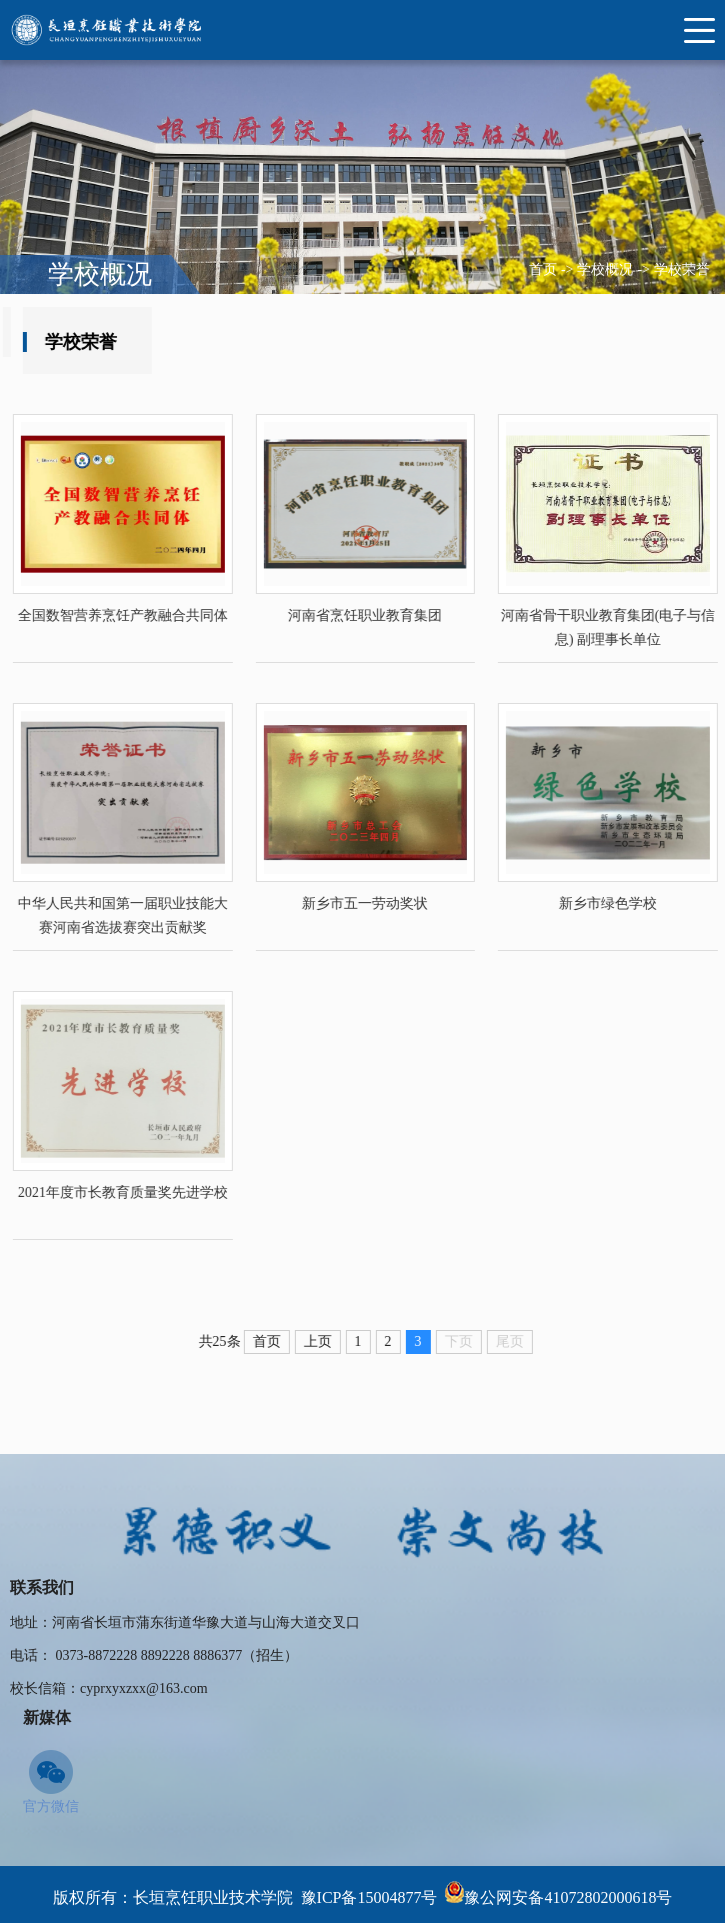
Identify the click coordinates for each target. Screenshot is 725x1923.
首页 (543, 269)
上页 (343, 1341)
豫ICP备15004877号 (369, 1897)
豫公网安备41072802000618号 (568, 1897)
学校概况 (605, 269)
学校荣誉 (682, 269)
